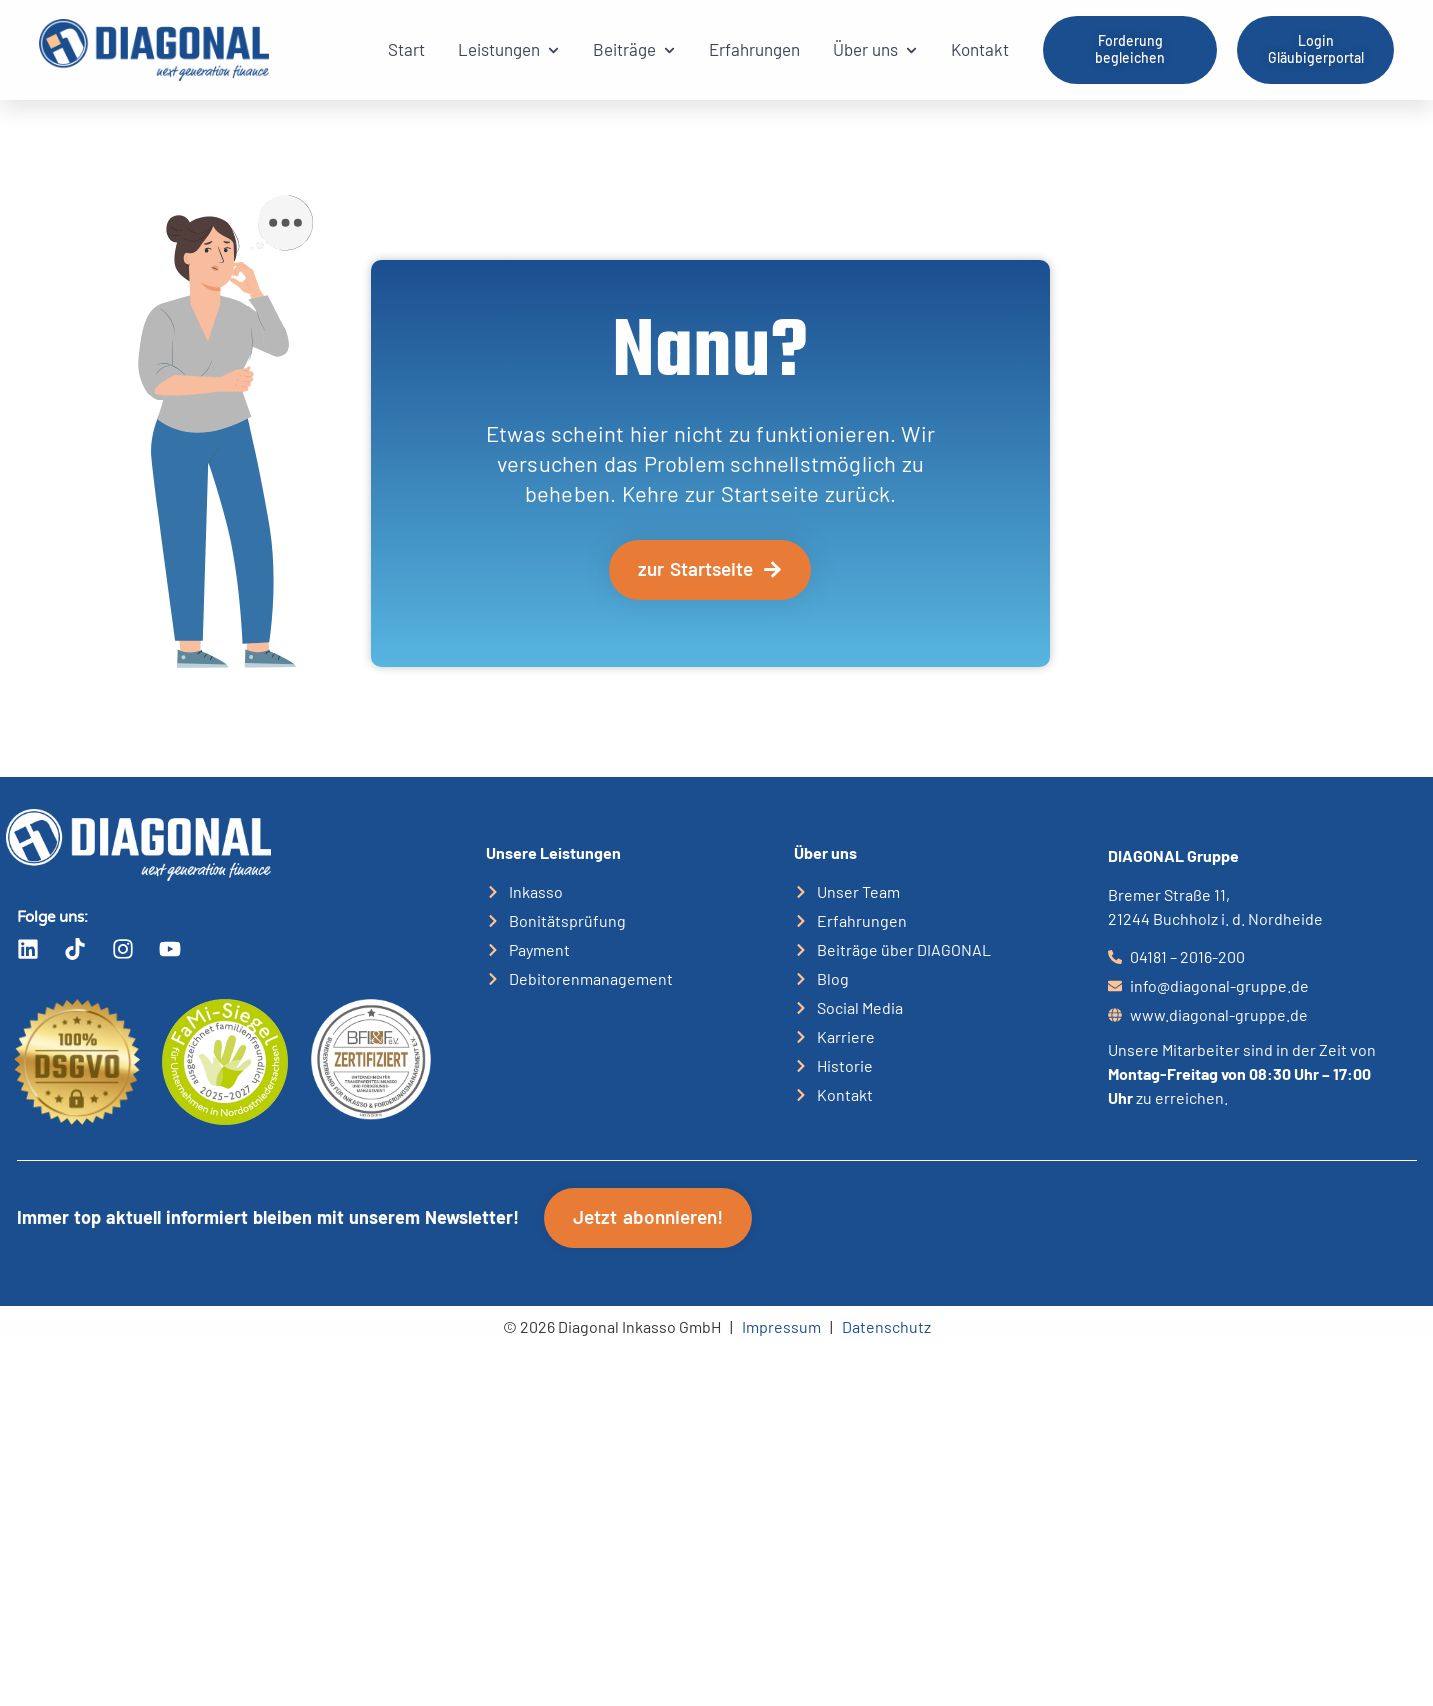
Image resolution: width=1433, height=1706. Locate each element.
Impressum (781, 1326)
